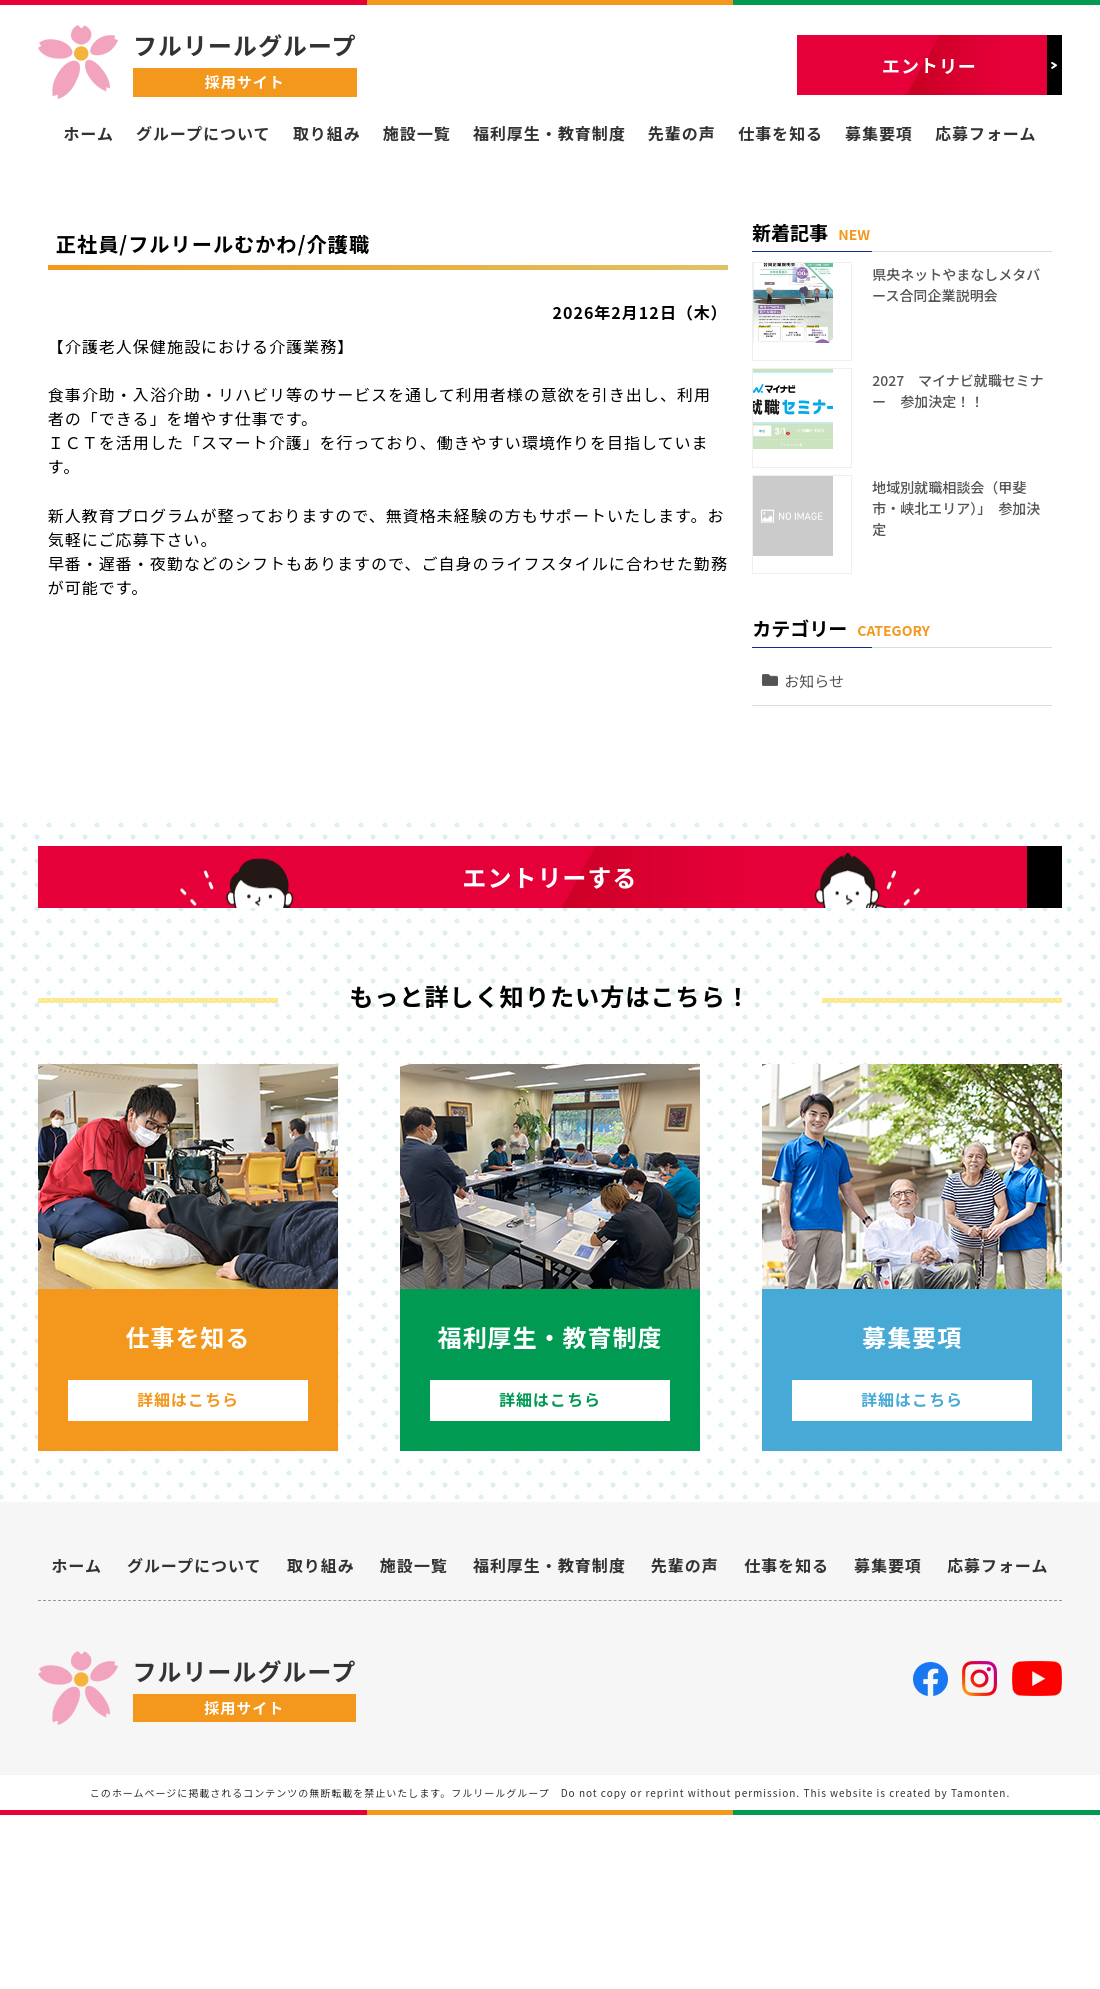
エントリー (929, 65)
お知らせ (824, 622)
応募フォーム (986, 133)
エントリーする (550, 979)
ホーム (88, 133)
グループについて (203, 133)
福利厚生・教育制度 (549, 133)
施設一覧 (417, 133)
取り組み (327, 133)
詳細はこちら (188, 1555)
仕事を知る (780, 133)
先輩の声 (682, 133)
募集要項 (879, 133)
